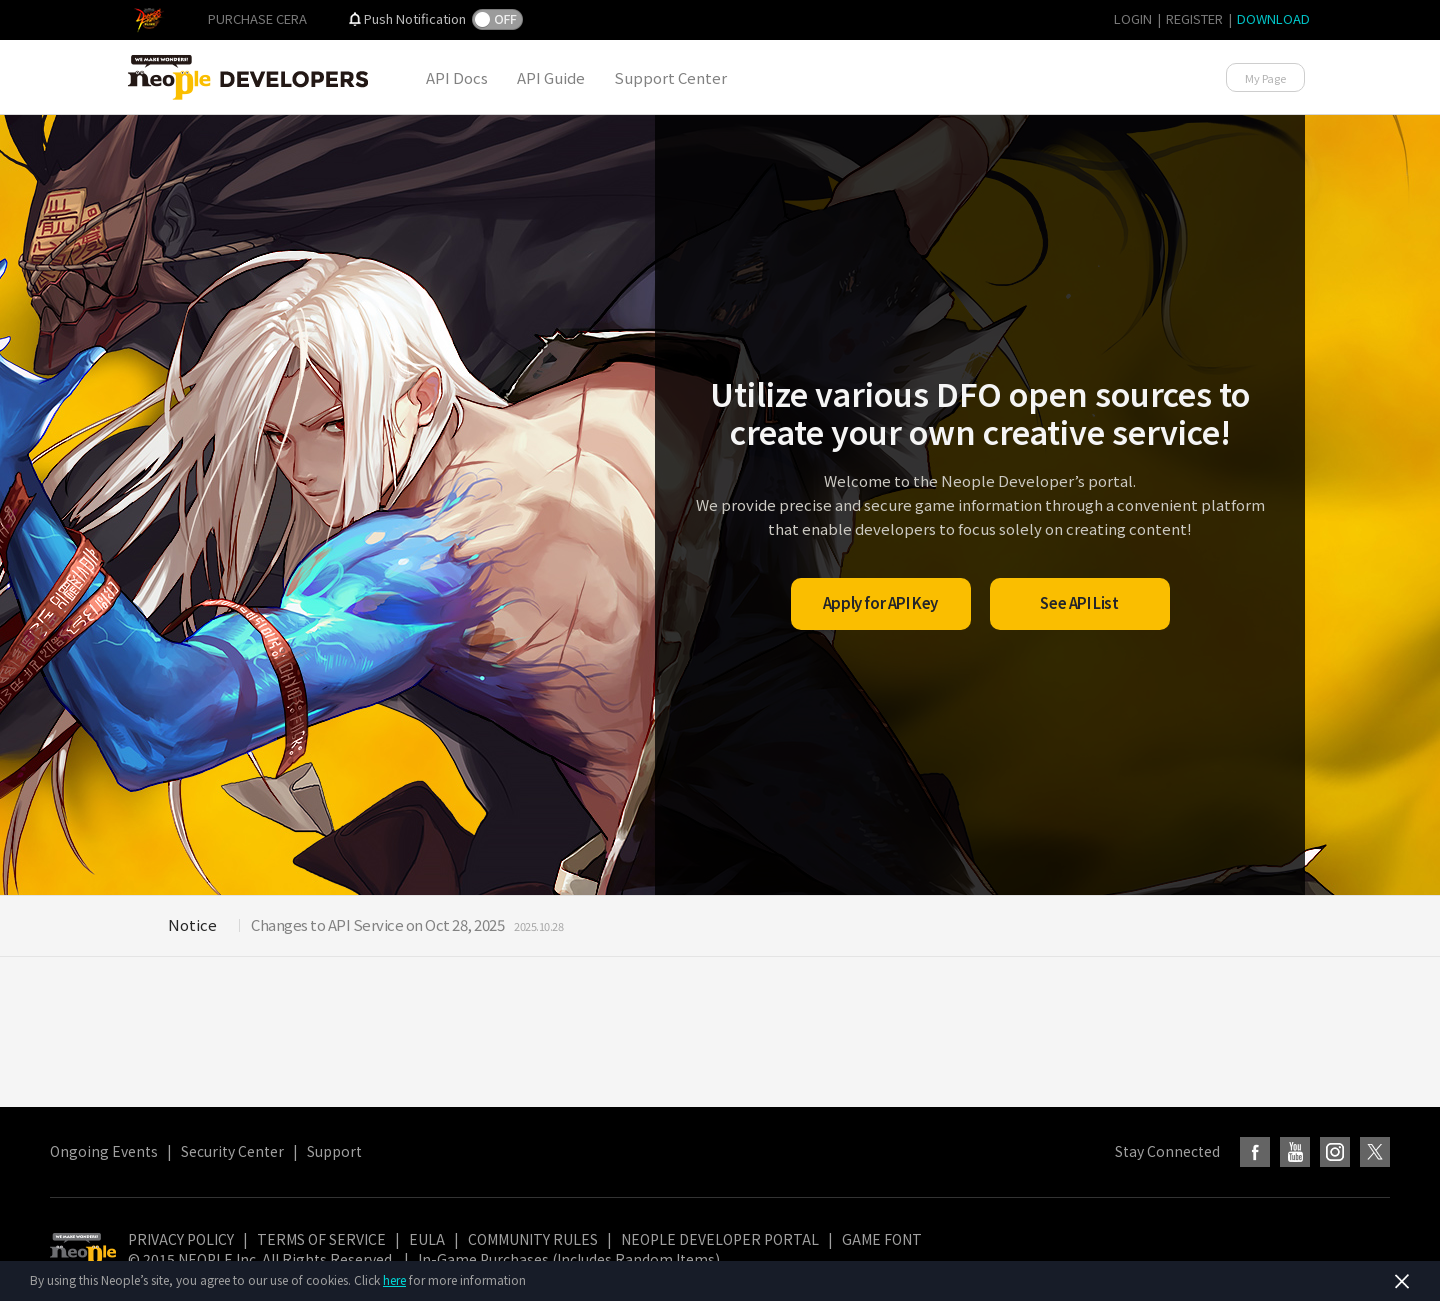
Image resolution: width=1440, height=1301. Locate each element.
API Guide (551, 78)
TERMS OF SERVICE (321, 1239)
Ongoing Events (104, 1151)
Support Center (670, 78)
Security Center (232, 1151)
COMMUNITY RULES (533, 1239)
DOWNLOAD (1273, 18)
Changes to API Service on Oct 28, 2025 (377, 924)
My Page (1265, 78)
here (394, 1279)
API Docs (457, 78)
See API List (1079, 602)
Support (334, 1151)
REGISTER (1194, 18)
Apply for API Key (880, 602)
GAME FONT (882, 1239)
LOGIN (1133, 18)
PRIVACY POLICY (181, 1239)
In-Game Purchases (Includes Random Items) (569, 1259)
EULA (427, 1239)
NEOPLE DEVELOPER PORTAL (720, 1239)
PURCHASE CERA (257, 18)
